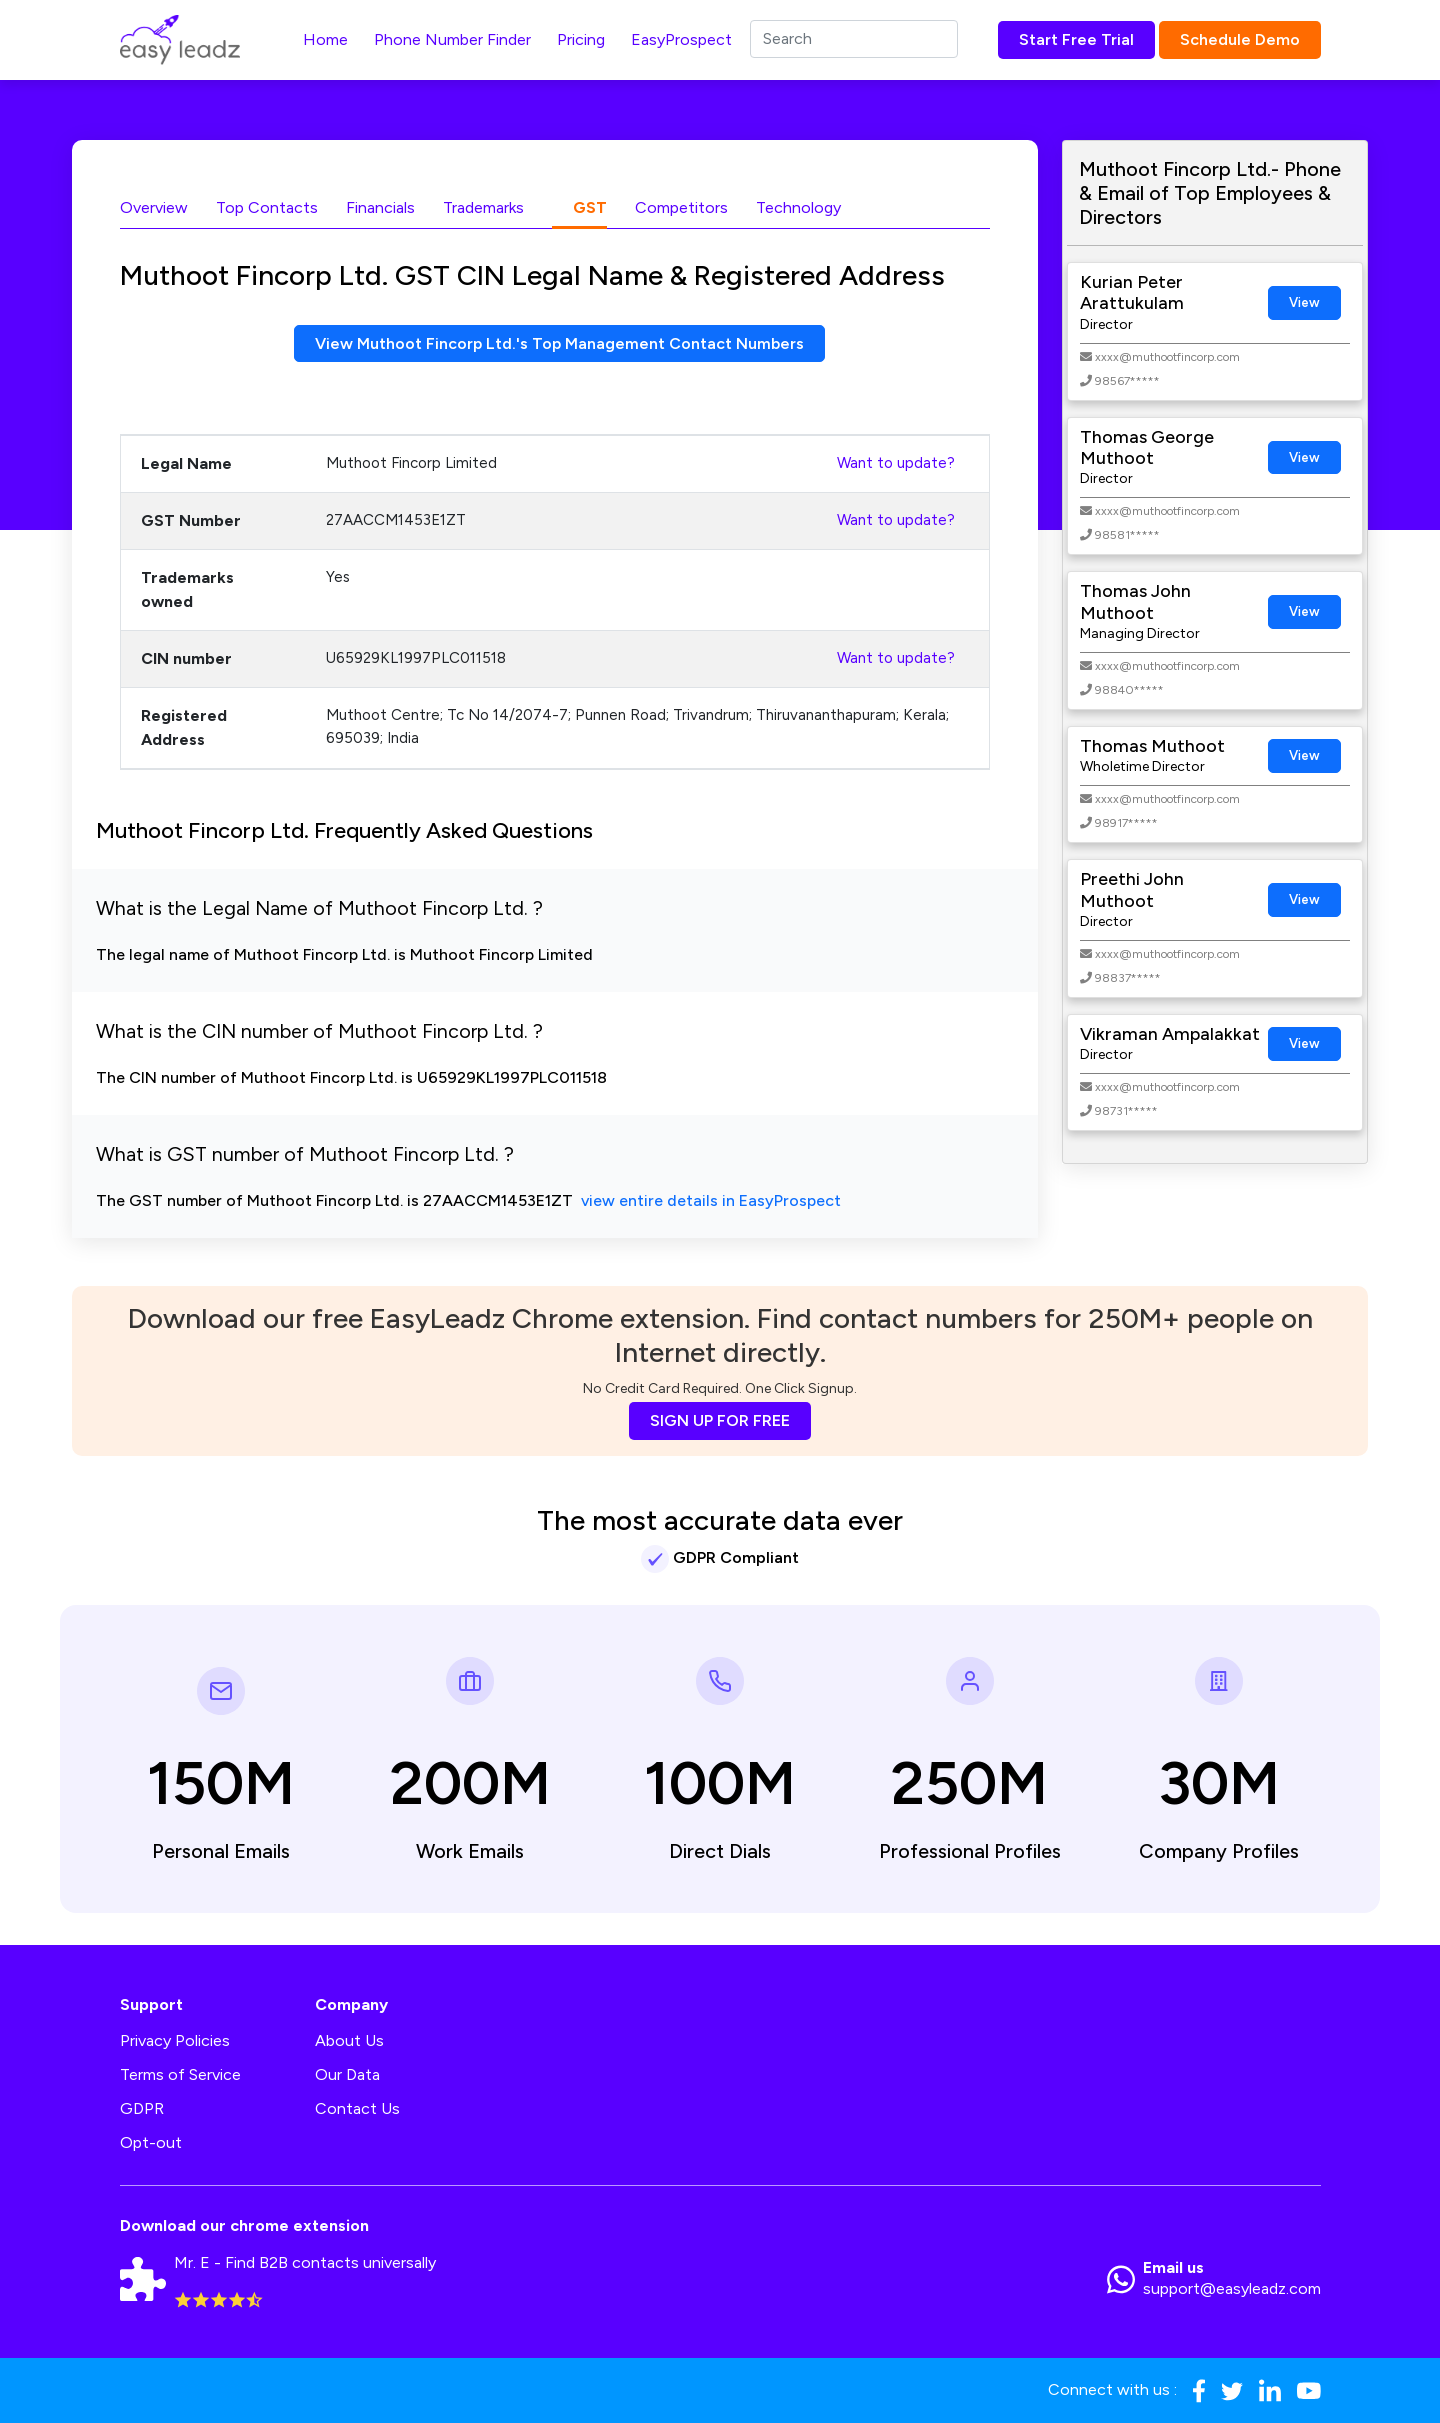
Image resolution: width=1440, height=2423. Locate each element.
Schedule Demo (1240, 39)
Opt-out (151, 2143)
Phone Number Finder (452, 39)
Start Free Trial (1076, 39)
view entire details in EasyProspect (711, 1201)
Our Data (347, 2075)
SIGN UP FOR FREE (720, 1420)
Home (325, 39)
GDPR (142, 2109)
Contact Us (357, 2109)
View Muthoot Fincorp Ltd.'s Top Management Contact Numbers (559, 343)
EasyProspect (681, 39)
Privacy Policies (175, 2041)
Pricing (581, 39)
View (1304, 302)
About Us (349, 2041)
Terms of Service (180, 2075)
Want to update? (896, 464)
